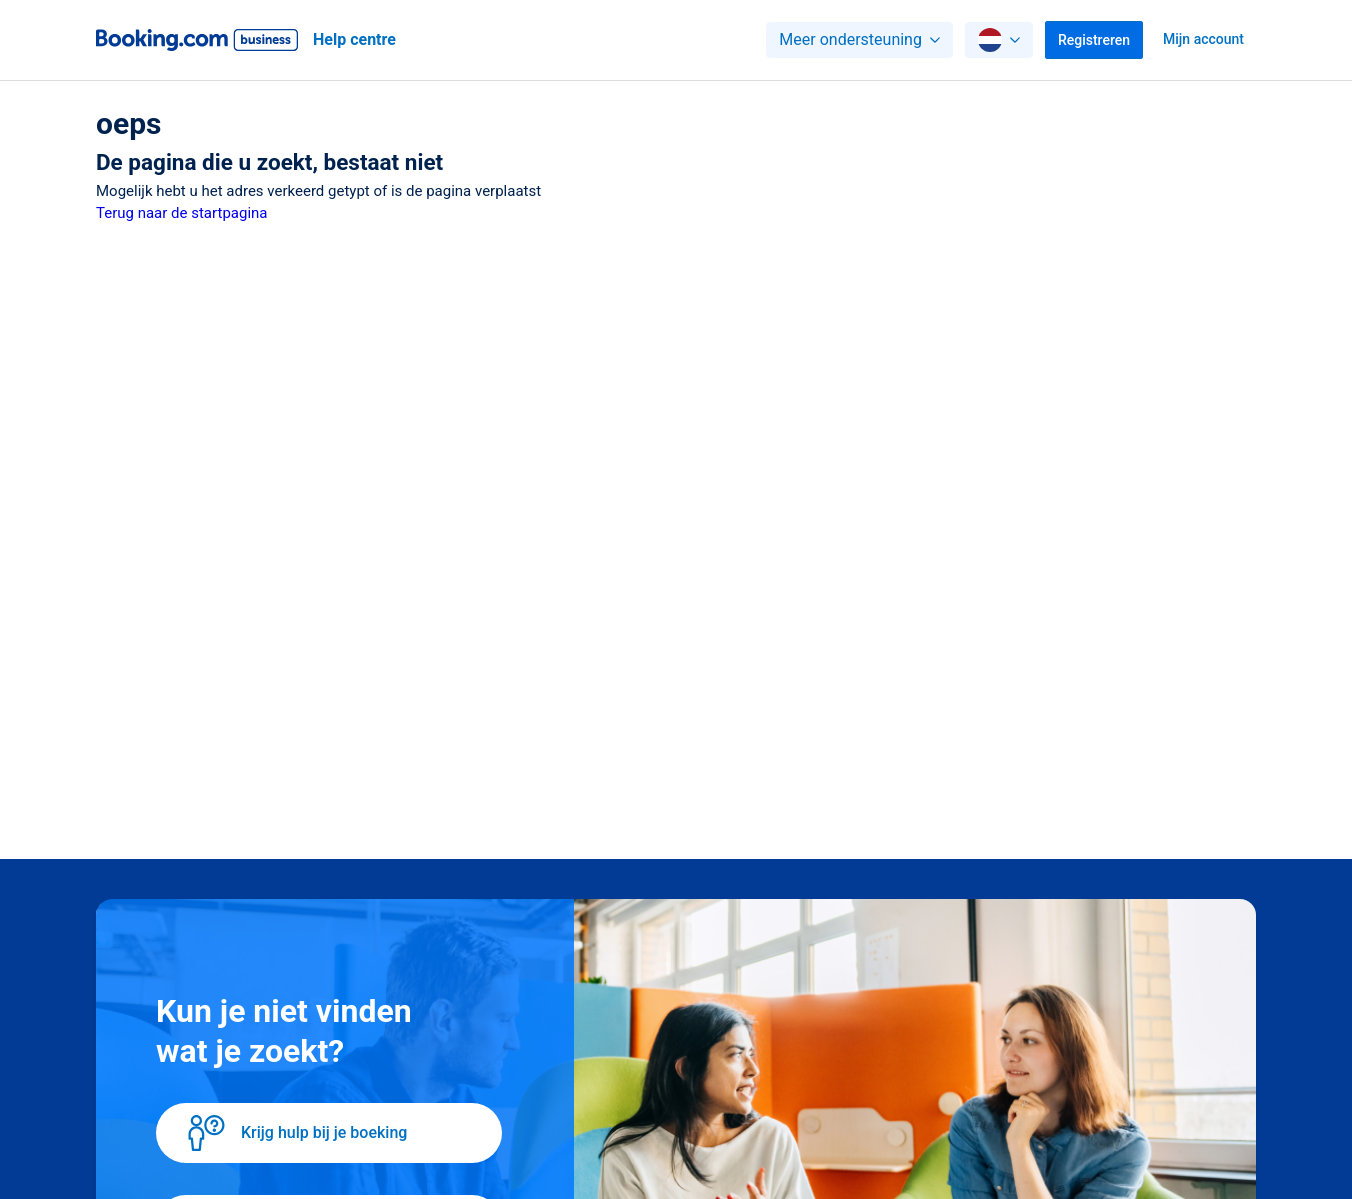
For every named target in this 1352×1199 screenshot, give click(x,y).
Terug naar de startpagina (181, 213)
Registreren (1094, 40)
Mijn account (1203, 39)
